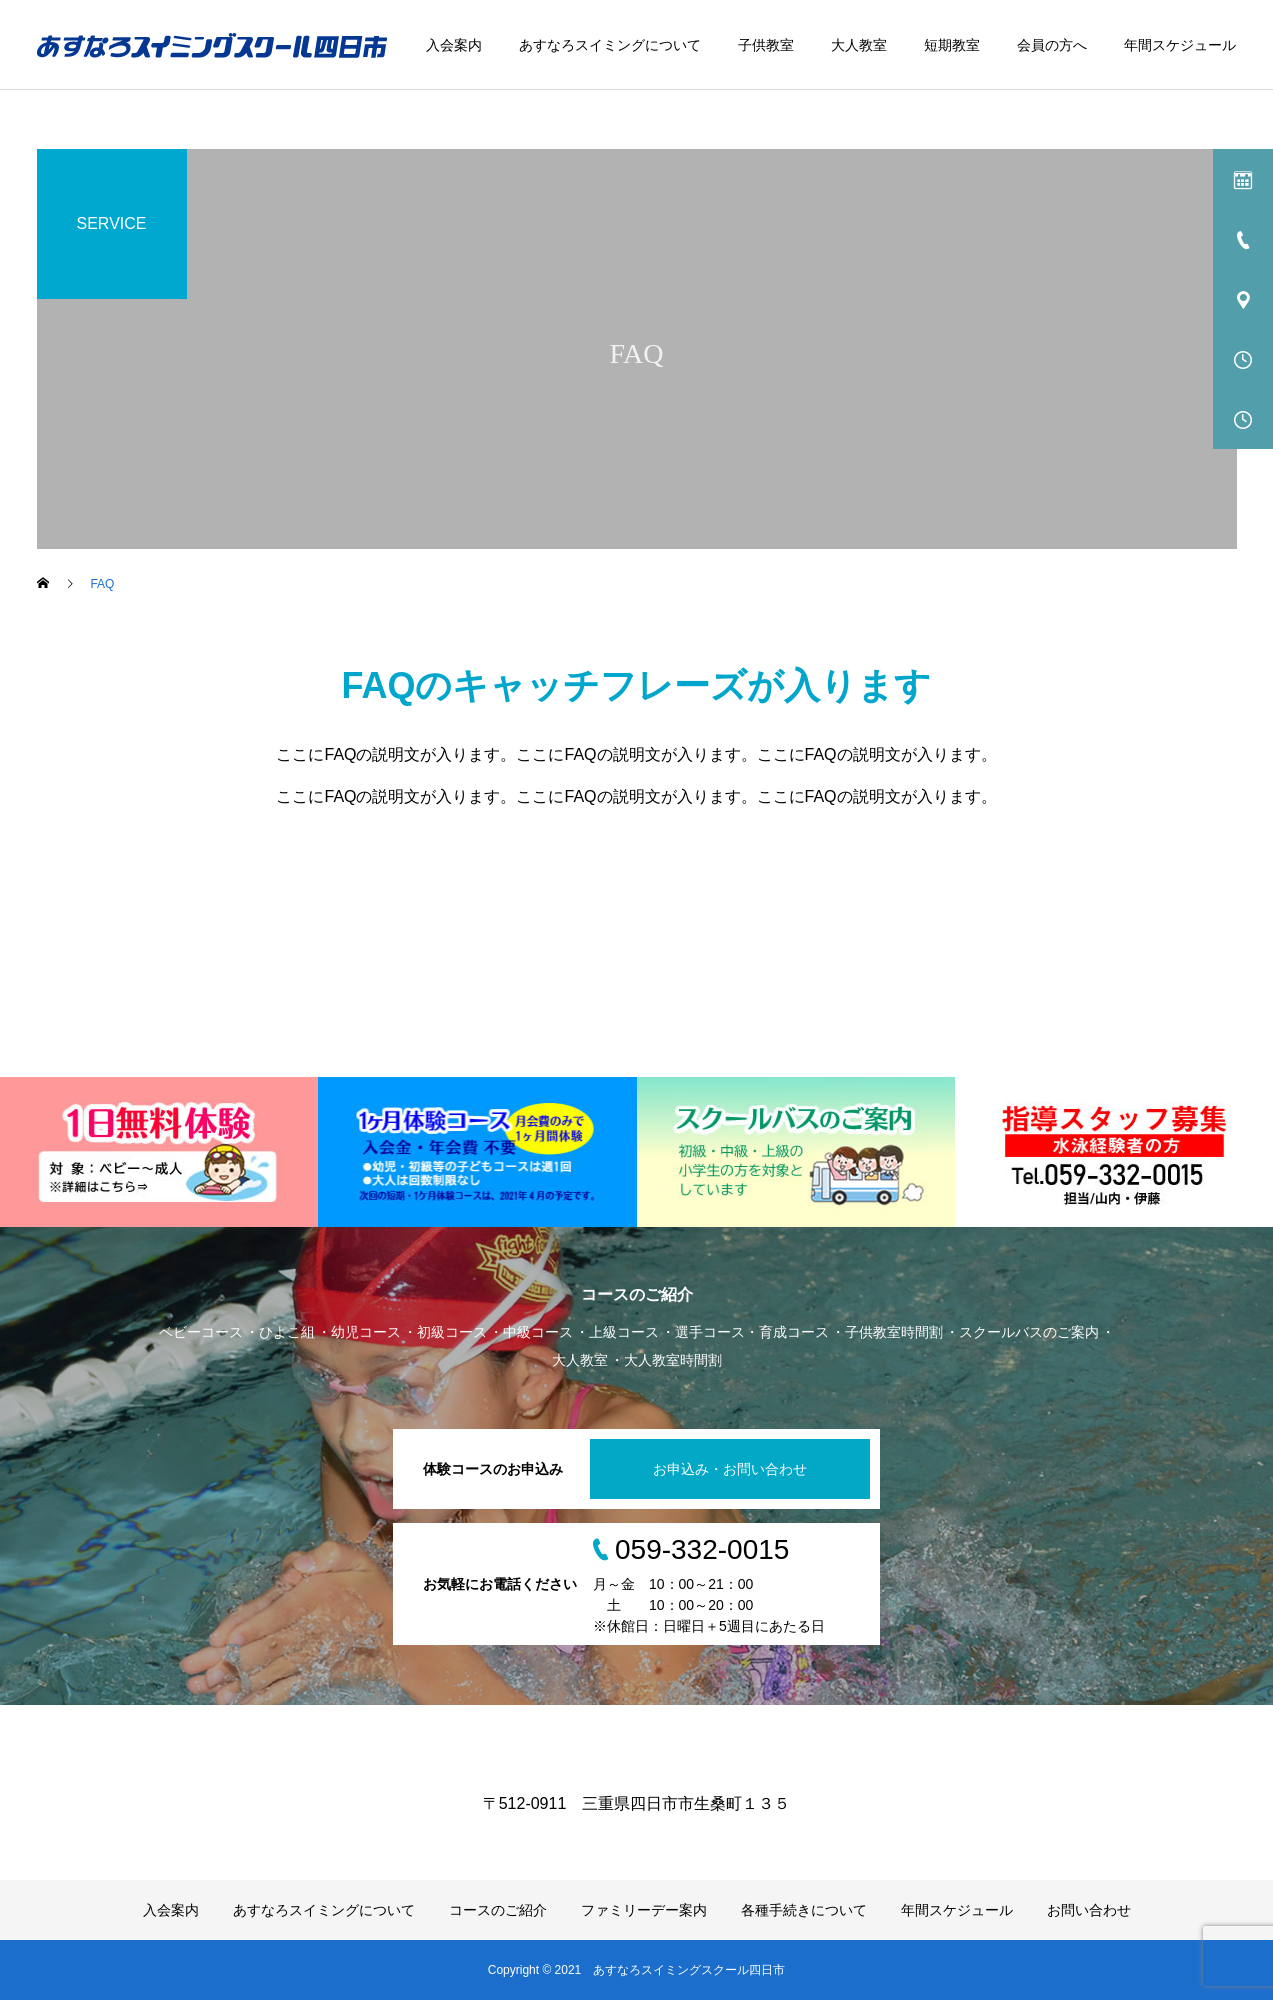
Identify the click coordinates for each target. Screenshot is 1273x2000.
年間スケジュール (1180, 45)
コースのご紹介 (498, 1910)
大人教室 (859, 45)
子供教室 (766, 45)
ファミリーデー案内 (644, 1910)
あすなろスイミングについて (610, 45)
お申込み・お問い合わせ (730, 1469)
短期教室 (952, 45)
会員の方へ (1052, 45)
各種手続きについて (804, 1910)
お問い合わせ (1089, 1910)
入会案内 (454, 45)
